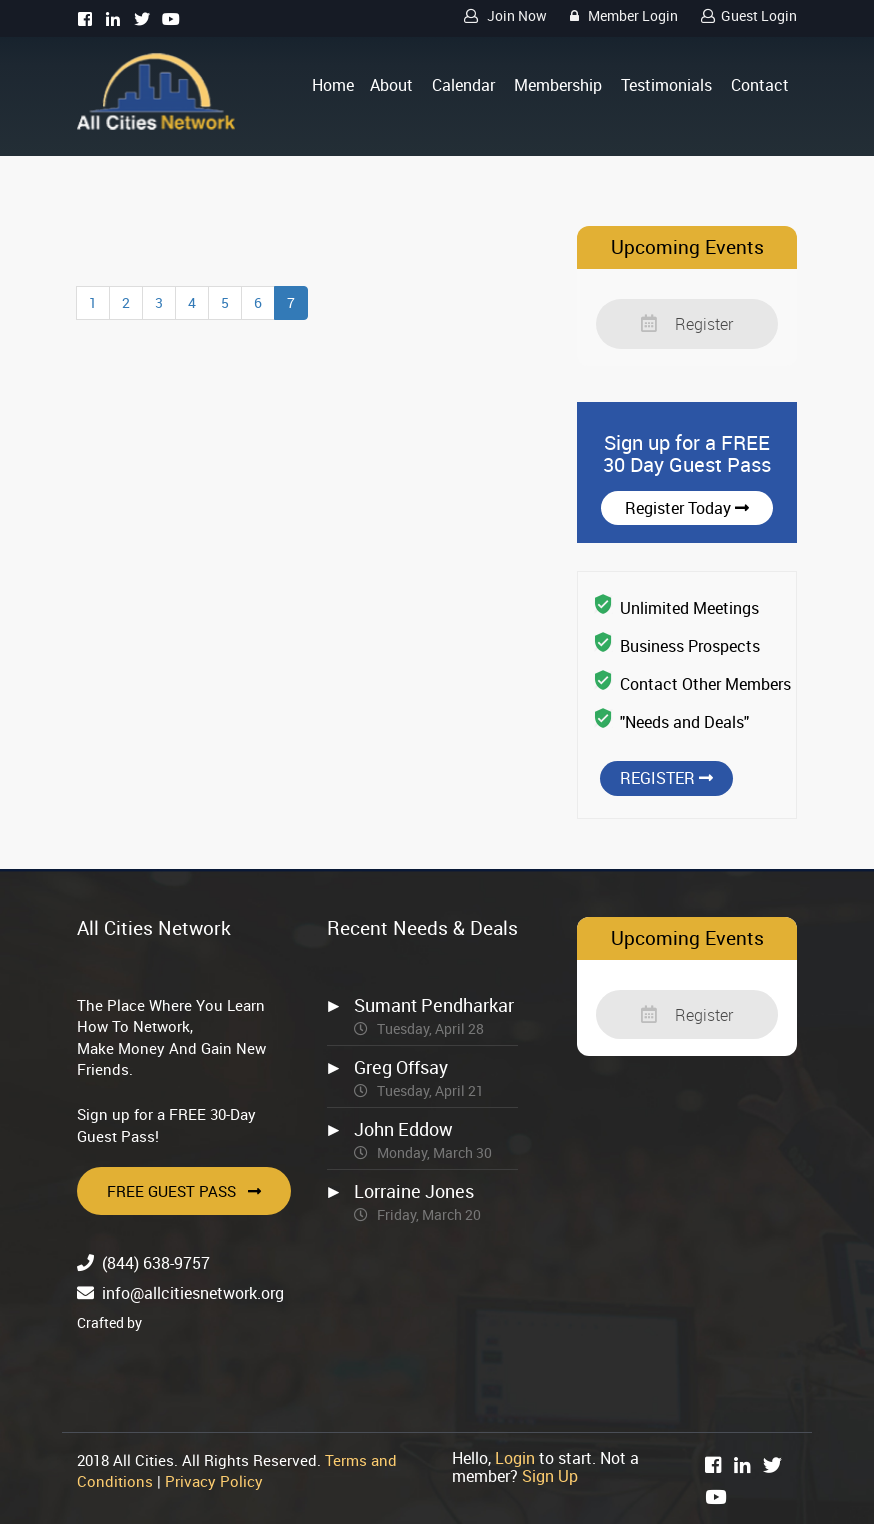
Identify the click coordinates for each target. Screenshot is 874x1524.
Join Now (502, 15)
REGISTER (666, 778)
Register (687, 324)
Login (515, 1458)
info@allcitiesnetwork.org (193, 1293)
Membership (558, 85)
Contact (760, 85)
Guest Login (746, 15)
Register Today (687, 508)
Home (333, 85)
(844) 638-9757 (156, 1263)
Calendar (463, 85)
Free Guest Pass (184, 1191)
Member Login (621, 15)
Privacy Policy (214, 1481)
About (391, 85)
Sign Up (550, 1476)
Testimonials (666, 85)
